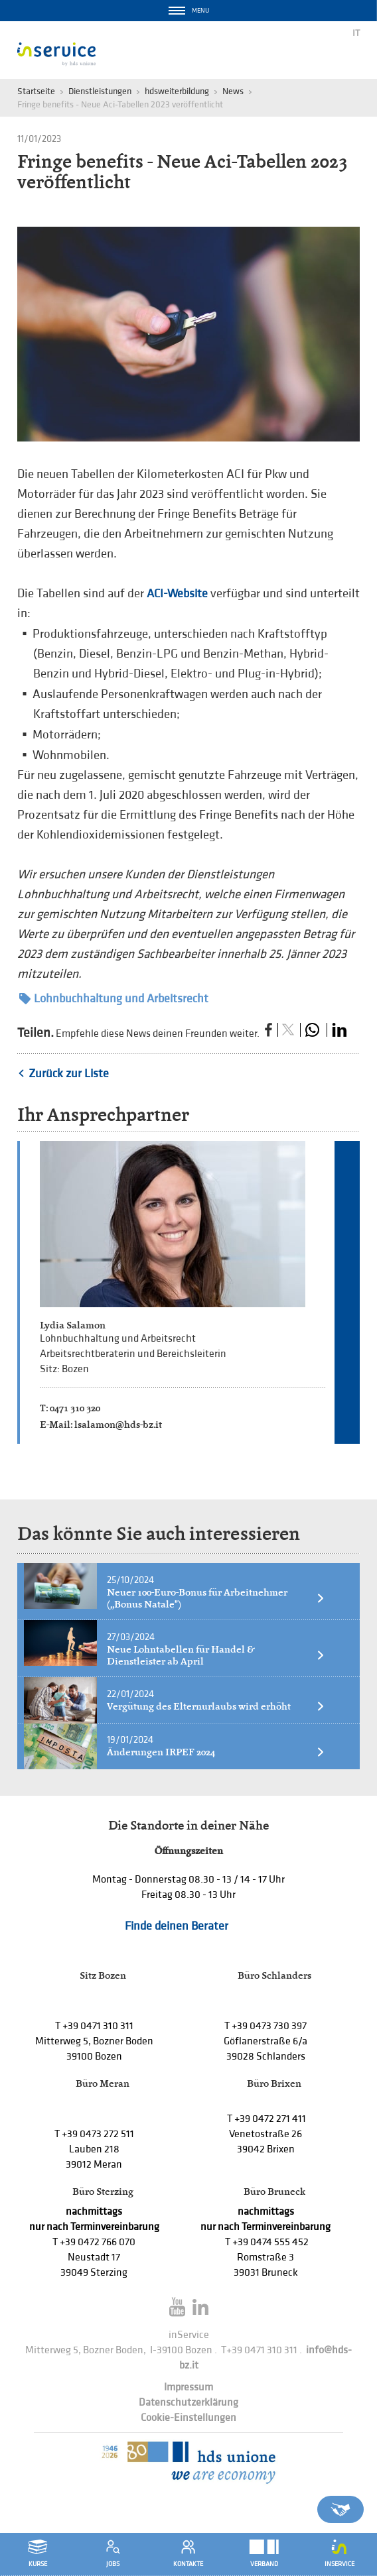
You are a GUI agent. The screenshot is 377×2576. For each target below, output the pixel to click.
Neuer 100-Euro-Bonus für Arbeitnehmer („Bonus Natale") (216, 1598)
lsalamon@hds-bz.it (118, 1424)
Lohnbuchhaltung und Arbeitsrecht (113, 998)
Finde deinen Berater (176, 1926)
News (233, 91)
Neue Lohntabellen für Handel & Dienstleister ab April (216, 1655)
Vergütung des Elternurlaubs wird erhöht (216, 1706)
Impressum (188, 2387)
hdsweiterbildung (177, 91)
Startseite (36, 91)
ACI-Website (177, 594)
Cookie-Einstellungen (188, 2418)
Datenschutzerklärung (188, 2402)
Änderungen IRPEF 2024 (216, 1752)
